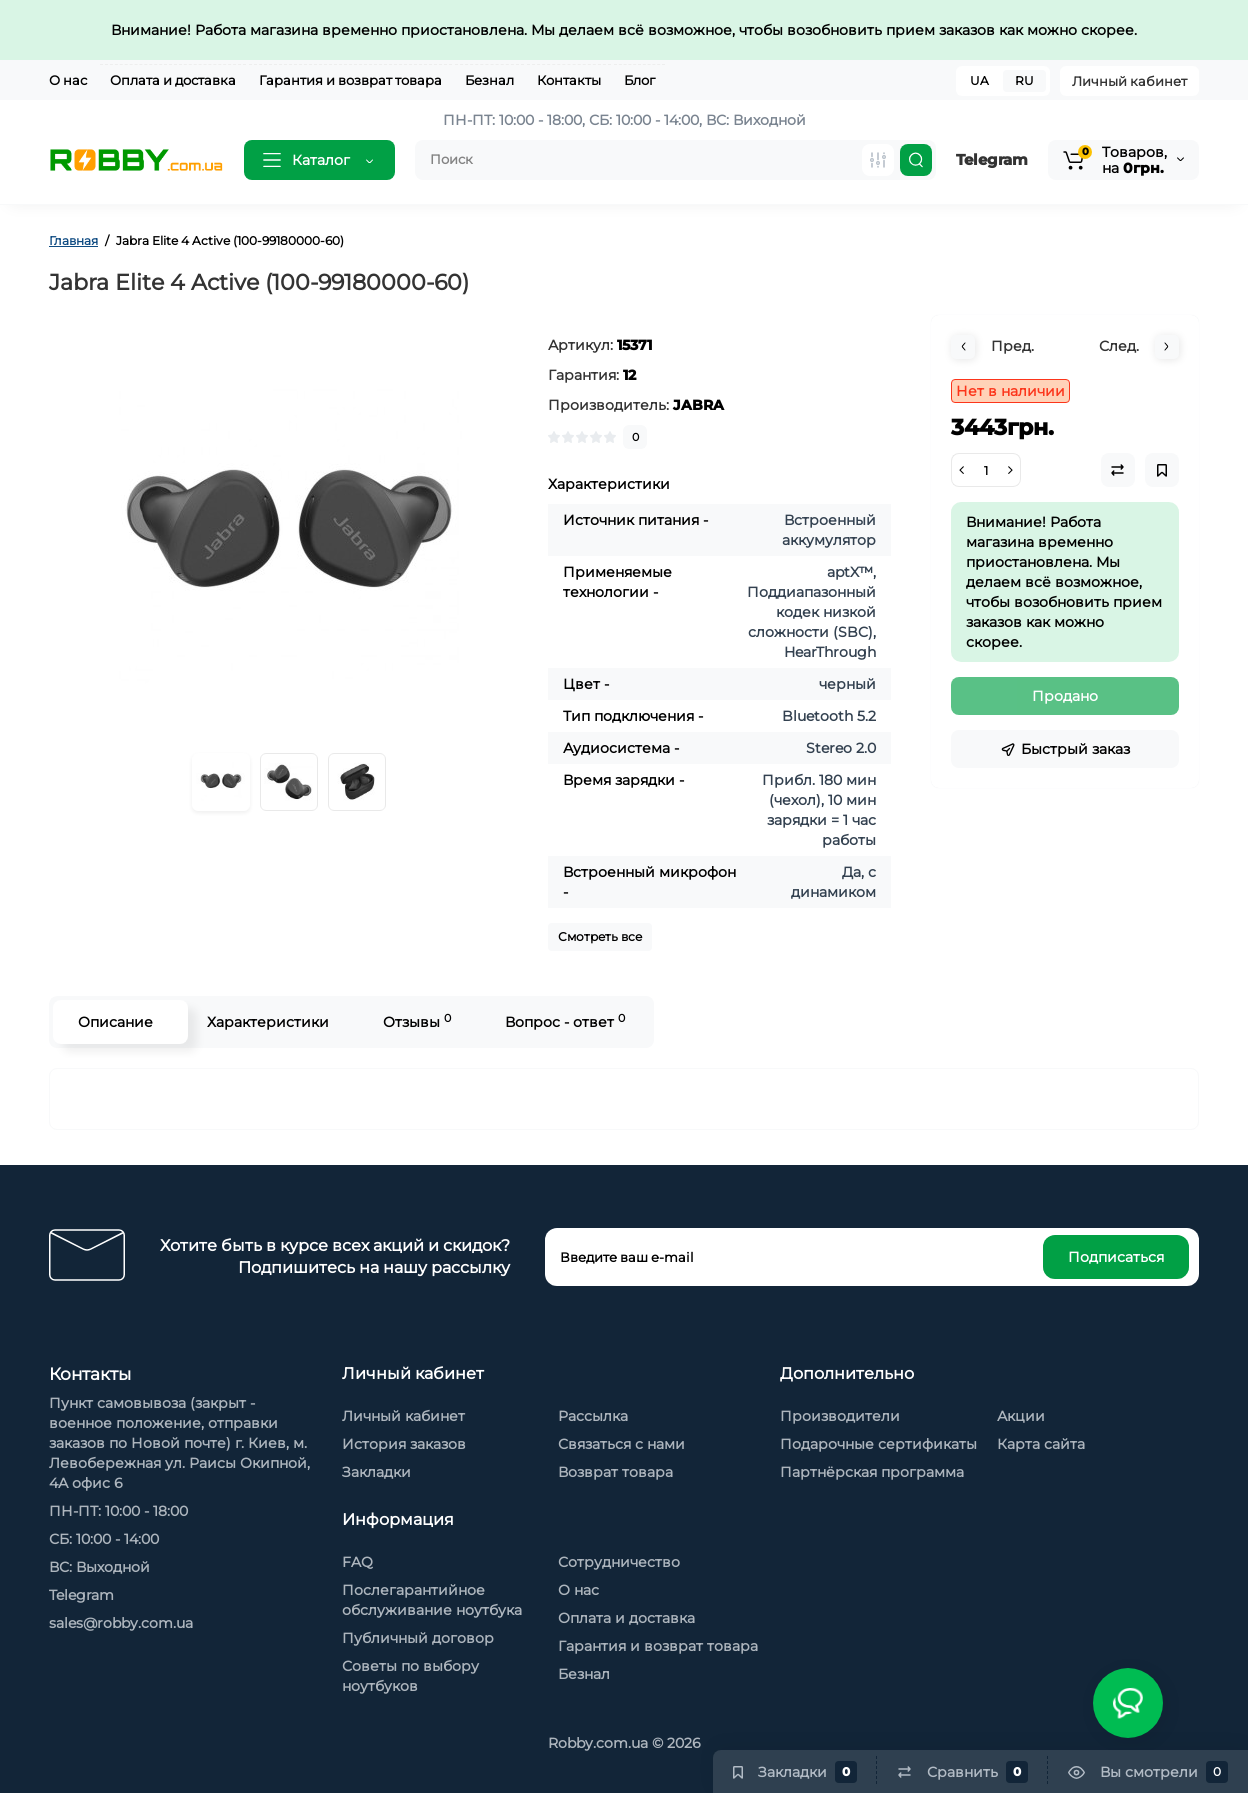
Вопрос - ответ (565, 1021)
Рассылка (593, 1416)
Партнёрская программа (872, 1472)
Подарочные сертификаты (878, 1444)
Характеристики (268, 1022)
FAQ (357, 1562)
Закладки (376, 1472)
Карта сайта (1041, 1444)
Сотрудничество (619, 1562)
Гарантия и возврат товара (350, 80)
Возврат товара (615, 1472)
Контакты (569, 80)
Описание (115, 1022)
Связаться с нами (621, 1444)
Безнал (489, 80)
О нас (68, 80)
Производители (840, 1416)
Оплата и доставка (173, 80)
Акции (1021, 1416)
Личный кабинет (1129, 81)
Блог (639, 80)
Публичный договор (418, 1638)
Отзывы (417, 1021)
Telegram (992, 159)
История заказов (404, 1444)
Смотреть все (600, 936)
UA (979, 80)
